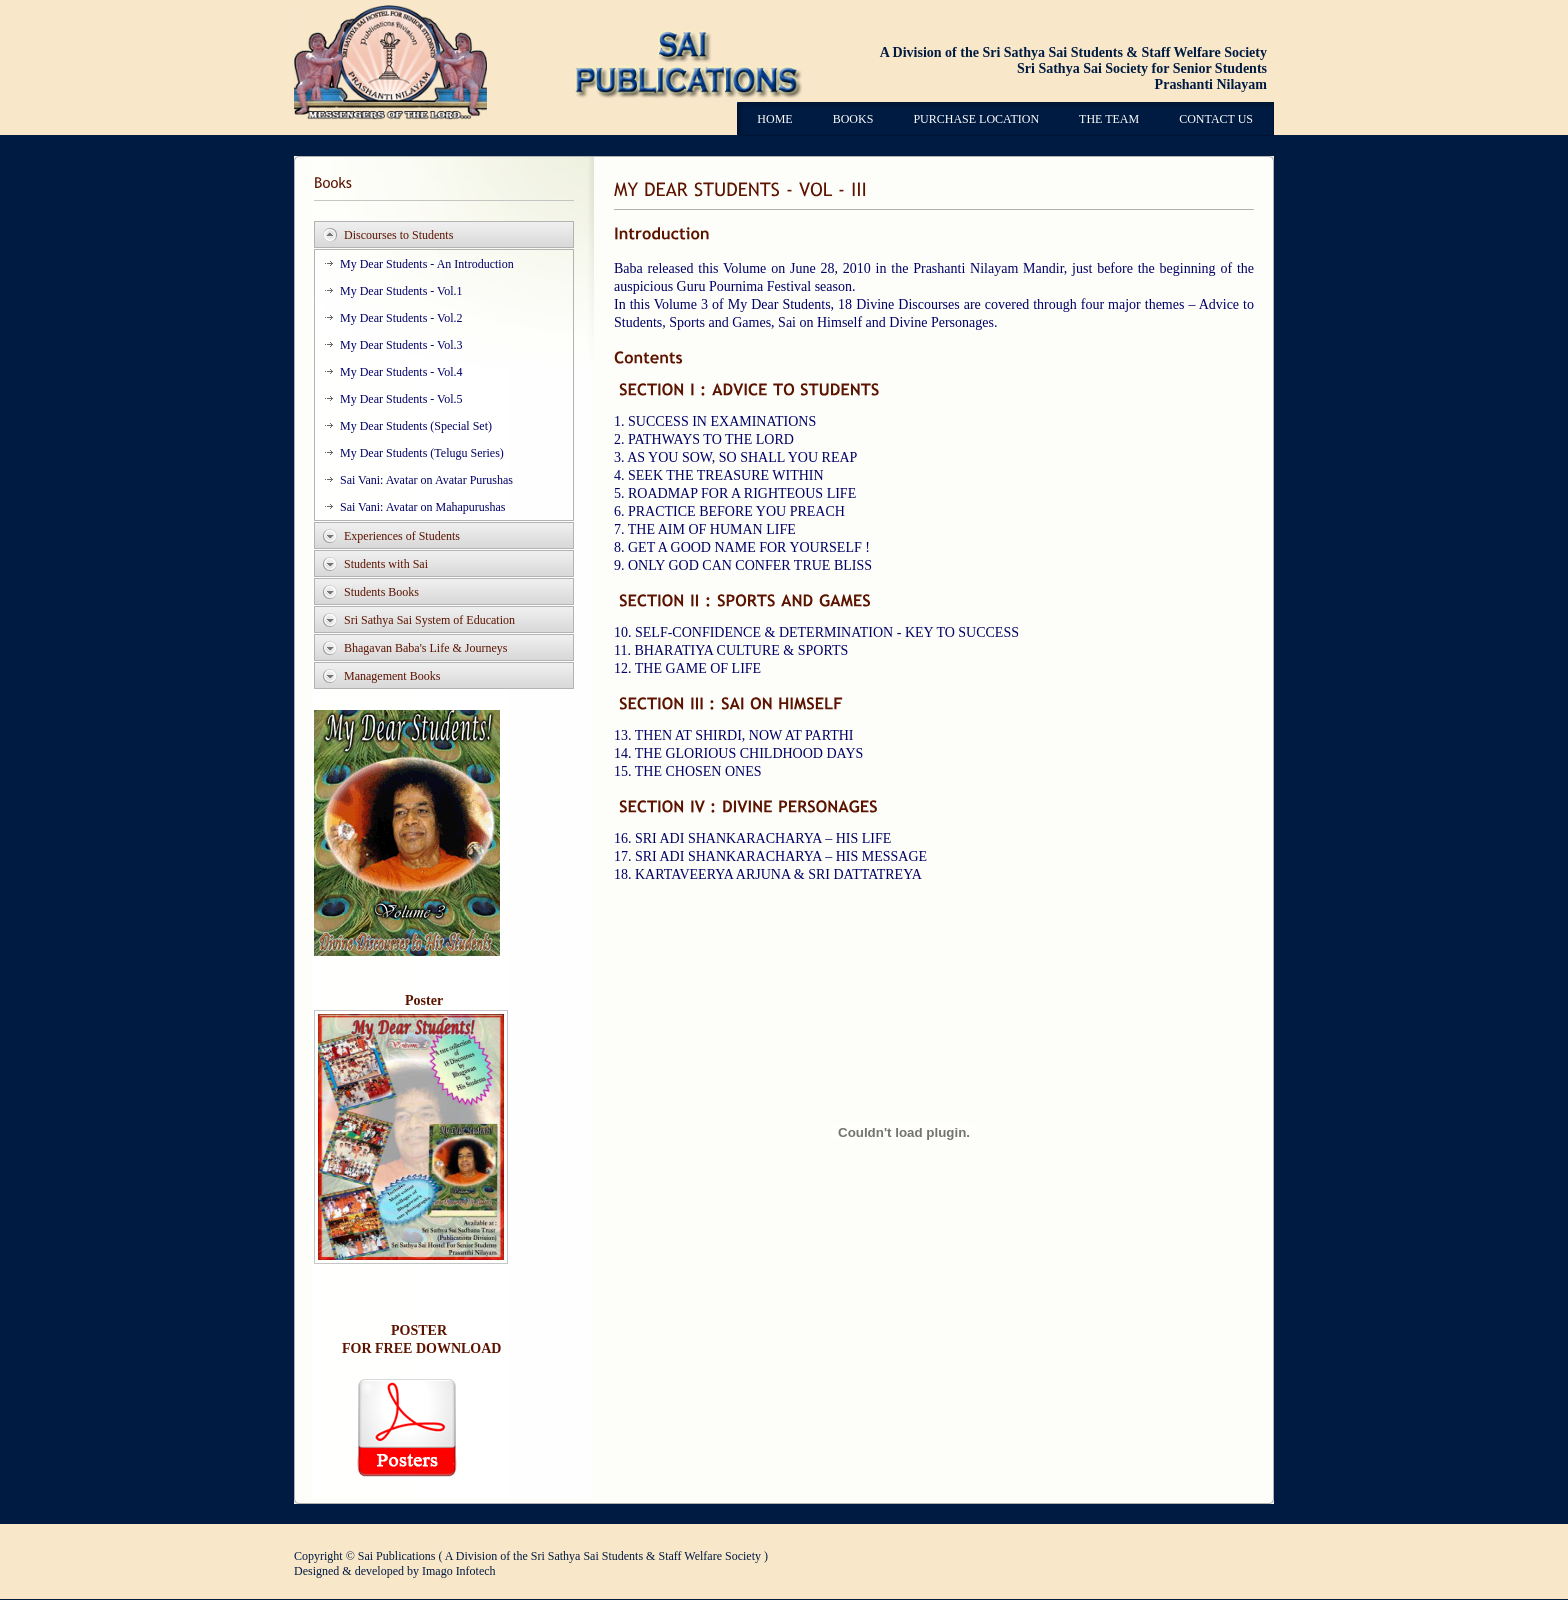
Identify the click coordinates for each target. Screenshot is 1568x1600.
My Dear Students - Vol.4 (401, 372)
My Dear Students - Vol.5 (401, 399)
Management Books (392, 676)
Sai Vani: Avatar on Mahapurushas (423, 507)
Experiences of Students (402, 536)
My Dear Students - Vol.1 (401, 291)
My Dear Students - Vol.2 (401, 318)
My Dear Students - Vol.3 (401, 345)
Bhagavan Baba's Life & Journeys (425, 648)
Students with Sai (386, 564)
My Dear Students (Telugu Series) (422, 453)
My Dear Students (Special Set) (416, 426)
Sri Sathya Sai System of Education (429, 620)
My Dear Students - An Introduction (427, 264)
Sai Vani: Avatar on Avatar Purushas (426, 480)
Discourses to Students (398, 235)
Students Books (381, 592)
